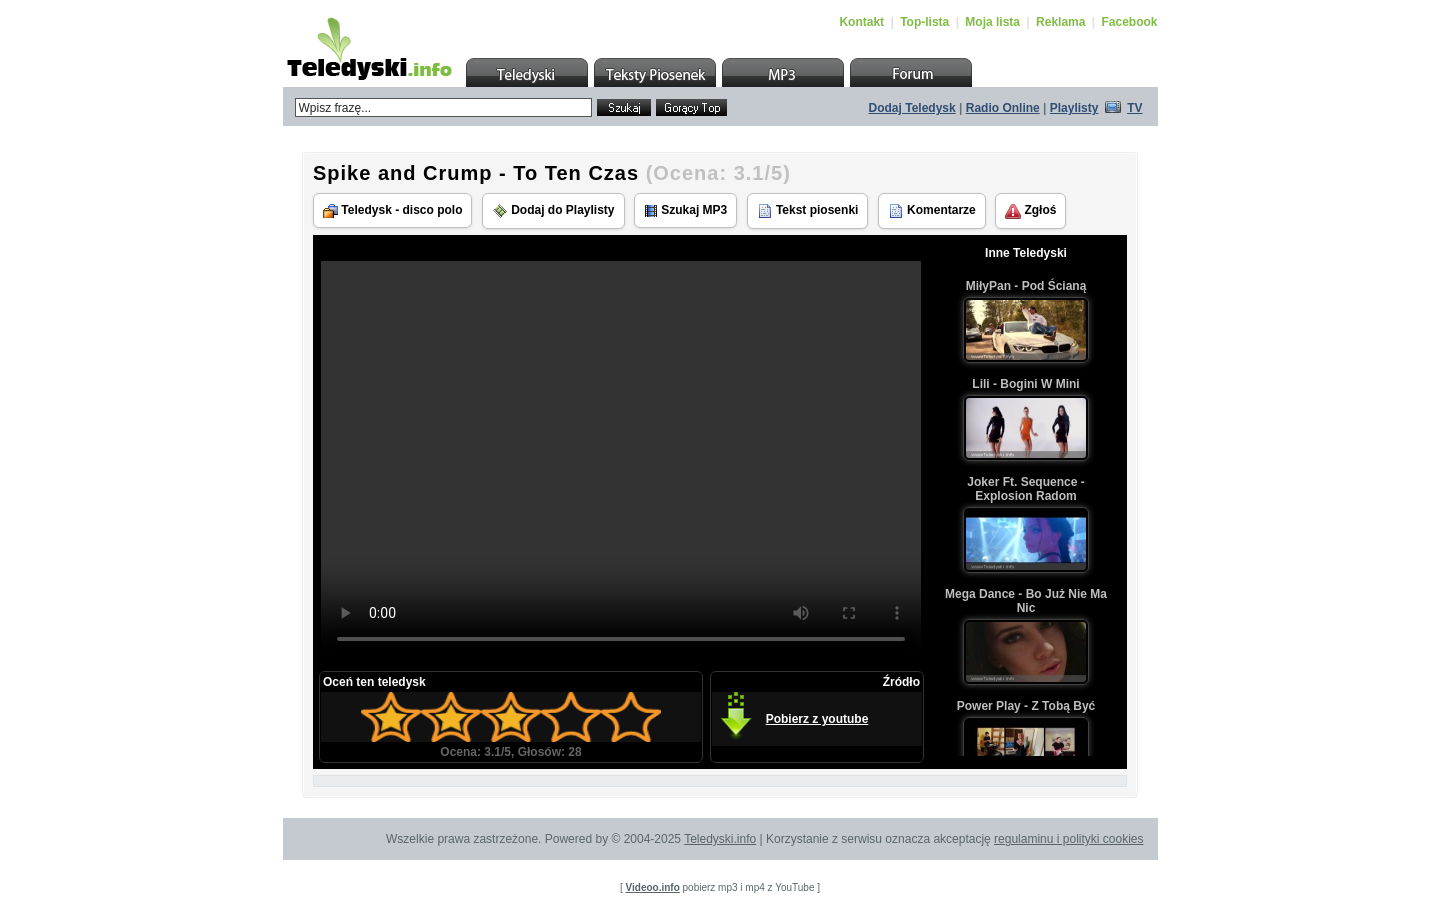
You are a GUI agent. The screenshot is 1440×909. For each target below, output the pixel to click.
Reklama (1060, 22)
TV (1134, 108)
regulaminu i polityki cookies (1068, 839)
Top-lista (924, 22)
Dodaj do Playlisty (553, 211)
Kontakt (861, 22)
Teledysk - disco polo (392, 210)
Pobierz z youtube (817, 719)
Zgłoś (1030, 211)
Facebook (1129, 22)
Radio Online (1003, 108)
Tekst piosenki (808, 211)
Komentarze (932, 211)
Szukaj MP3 (685, 210)
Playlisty (1074, 108)
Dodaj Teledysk (912, 108)
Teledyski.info (720, 839)
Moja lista (992, 22)
